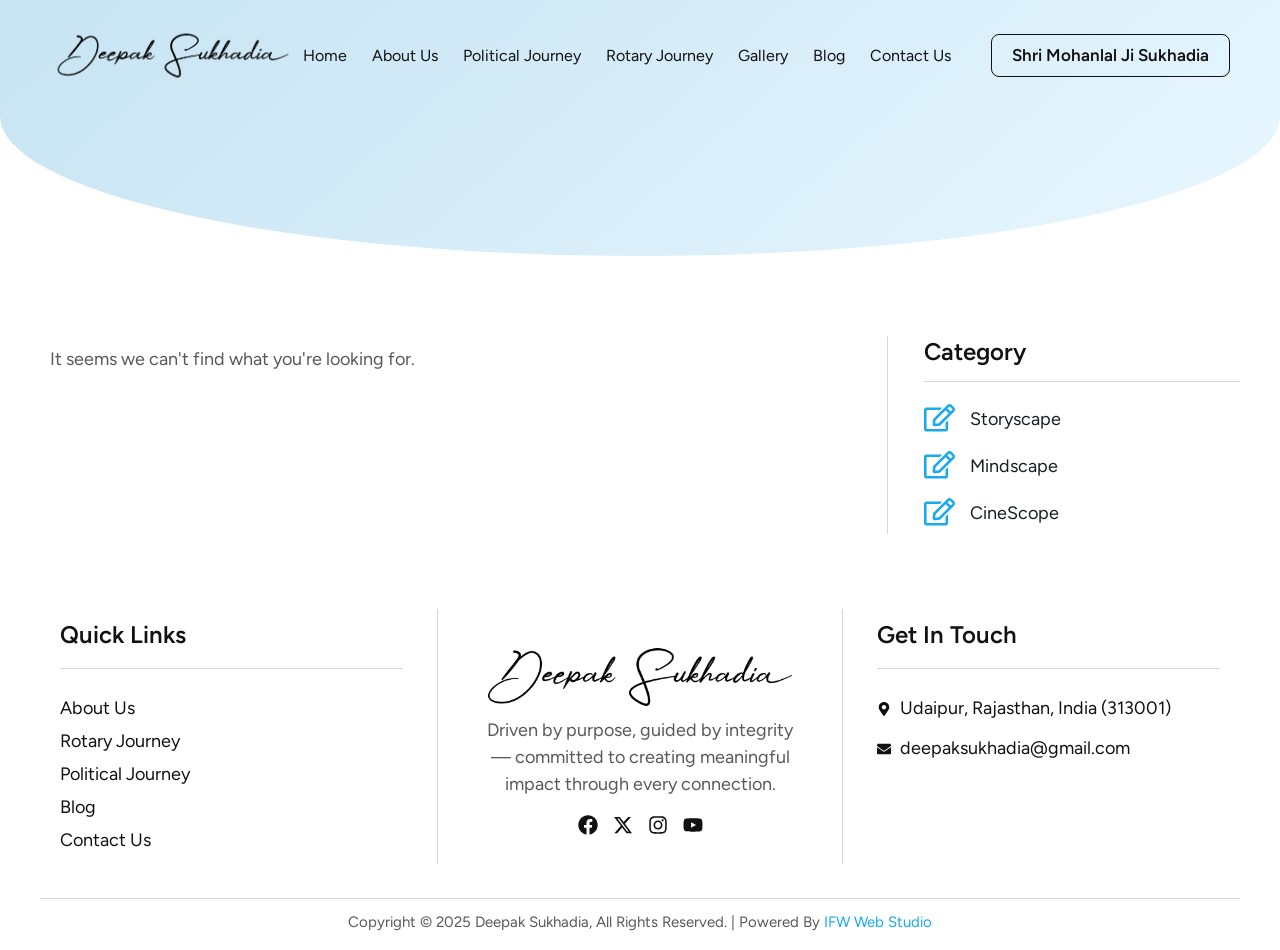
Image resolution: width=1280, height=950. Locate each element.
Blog (829, 55)
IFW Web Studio (876, 922)
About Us (405, 55)
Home (325, 55)
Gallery (763, 55)
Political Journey (522, 55)
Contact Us (910, 55)
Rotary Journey (659, 55)
